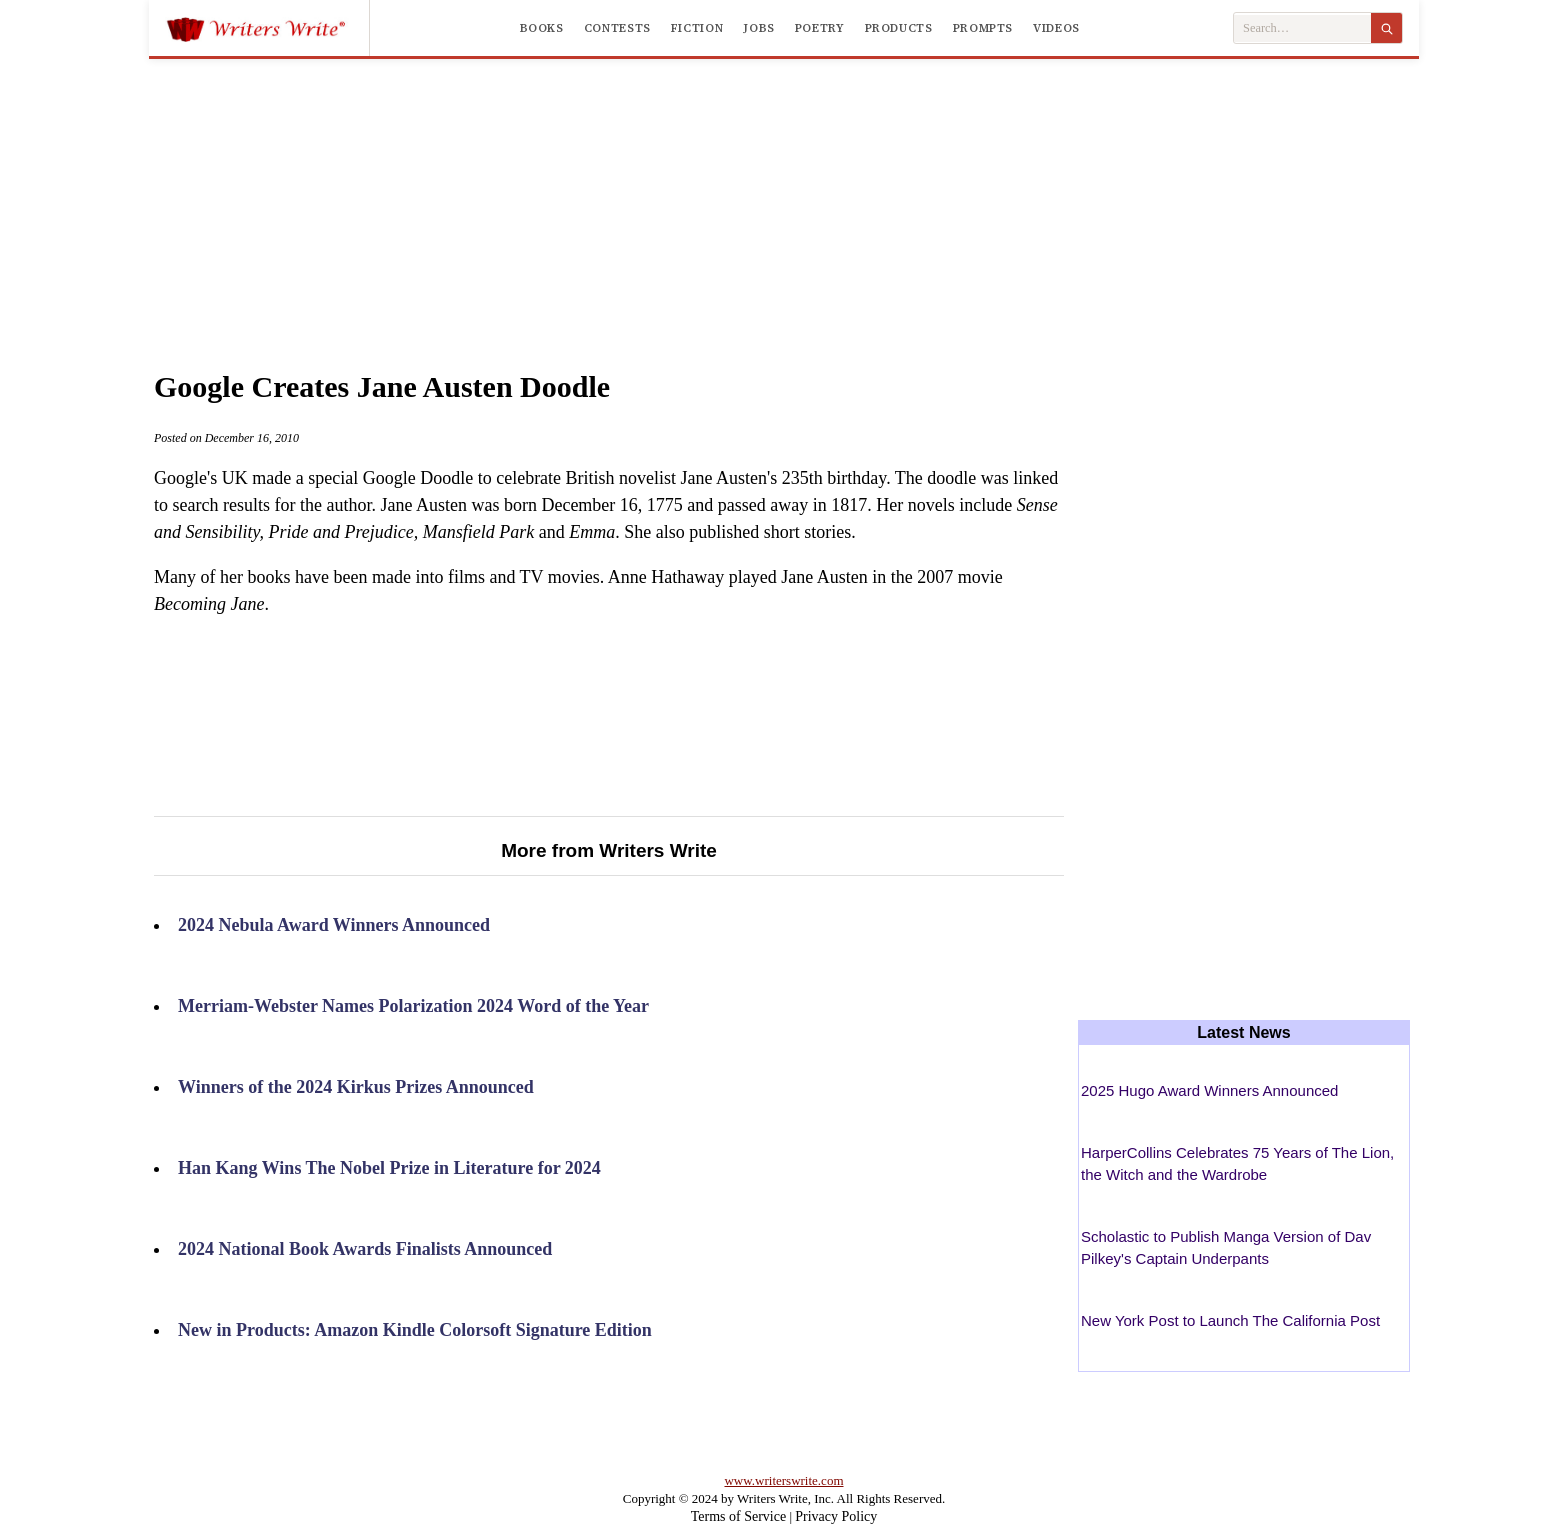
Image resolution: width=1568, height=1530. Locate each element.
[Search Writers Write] (1302, 28)
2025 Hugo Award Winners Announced (1209, 1090)
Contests (617, 28)
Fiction (697, 28)
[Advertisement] (784, 194)
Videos (1056, 28)
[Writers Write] (267, 28)
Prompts (983, 28)
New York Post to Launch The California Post (1230, 1320)
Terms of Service (738, 1516)
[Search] (1386, 28)
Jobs (759, 28)
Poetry (820, 28)
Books (542, 28)
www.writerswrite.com (783, 1480)
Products (899, 28)
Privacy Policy (836, 1516)
